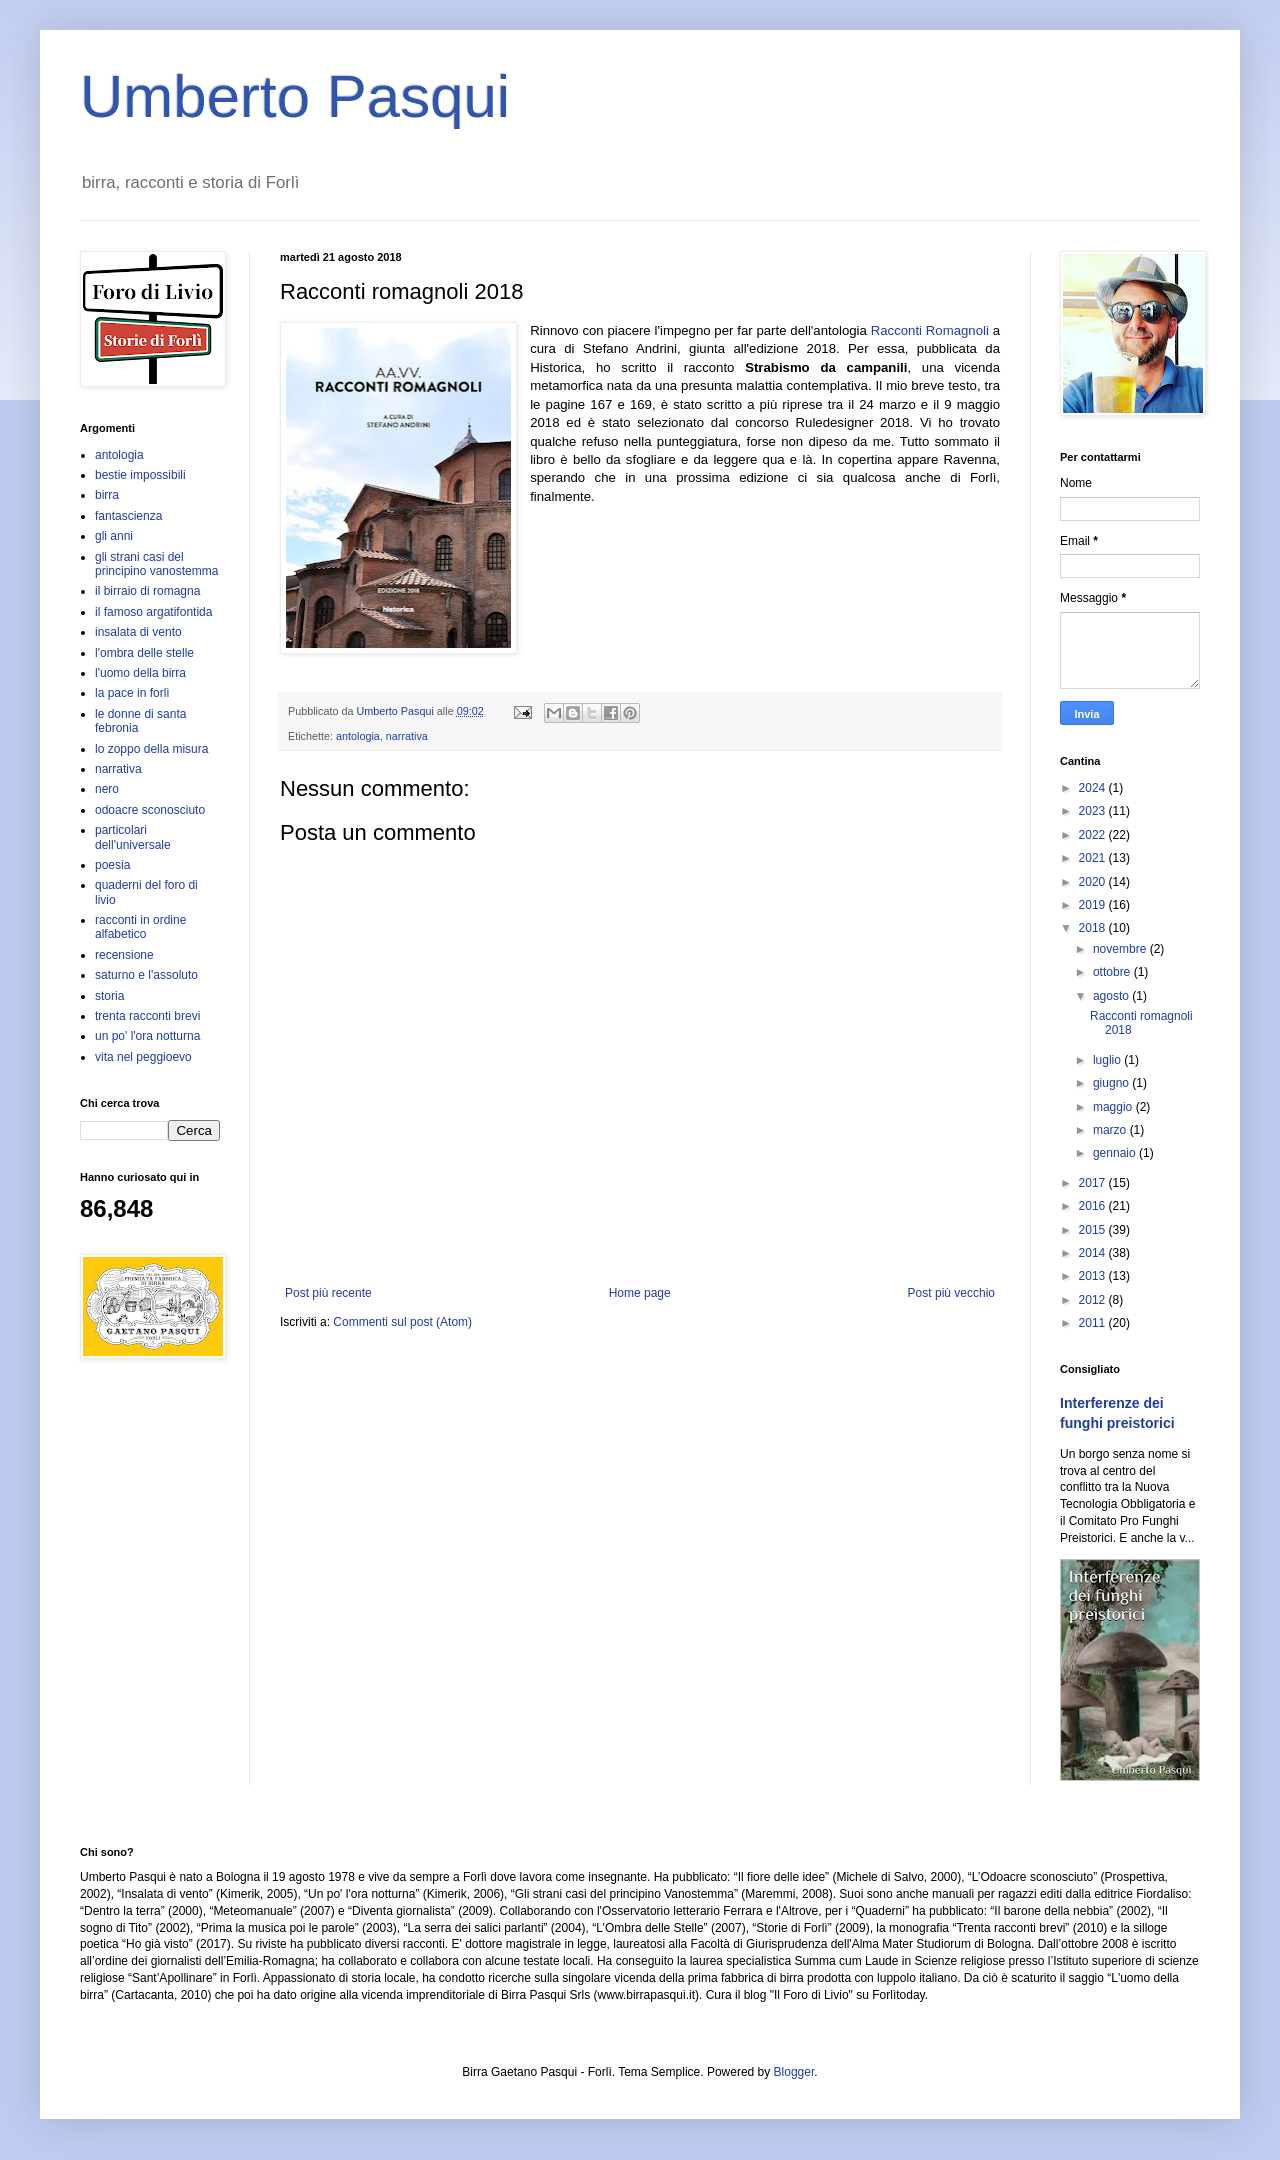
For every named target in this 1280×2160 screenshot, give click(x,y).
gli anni (114, 536)
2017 (1094, 1183)
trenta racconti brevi (147, 1016)
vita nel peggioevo (143, 1057)
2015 (1094, 1230)
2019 (1094, 905)
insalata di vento (138, 632)
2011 (1094, 1323)
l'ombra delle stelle (144, 653)
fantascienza (128, 516)
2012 (1094, 1300)
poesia (112, 865)
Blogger (794, 2072)
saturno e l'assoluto (146, 975)
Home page (640, 1293)
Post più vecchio (951, 1293)
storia (109, 996)
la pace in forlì (132, 693)
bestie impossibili (140, 475)
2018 (1094, 928)
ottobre (1113, 972)
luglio (1108, 1060)
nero (107, 789)
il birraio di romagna (147, 591)
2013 (1094, 1276)
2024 (1094, 788)
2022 (1094, 835)
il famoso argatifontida (153, 612)
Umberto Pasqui (295, 96)
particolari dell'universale (133, 837)
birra (107, 495)
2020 (1094, 882)
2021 (1094, 858)
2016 (1094, 1206)
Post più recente (328, 1293)
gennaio (1116, 1153)
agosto (1112, 996)
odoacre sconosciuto (150, 810)
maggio (1114, 1107)
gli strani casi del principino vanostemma (156, 564)
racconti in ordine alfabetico (140, 927)
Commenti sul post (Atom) (402, 1322)
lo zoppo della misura (151, 749)
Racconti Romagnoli (930, 330)
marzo (1111, 1130)
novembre (1121, 949)
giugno (1112, 1083)
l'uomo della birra (140, 673)
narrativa (407, 736)
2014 (1094, 1253)
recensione (124, 955)
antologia (358, 736)
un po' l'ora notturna (147, 1036)
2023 (1094, 811)
